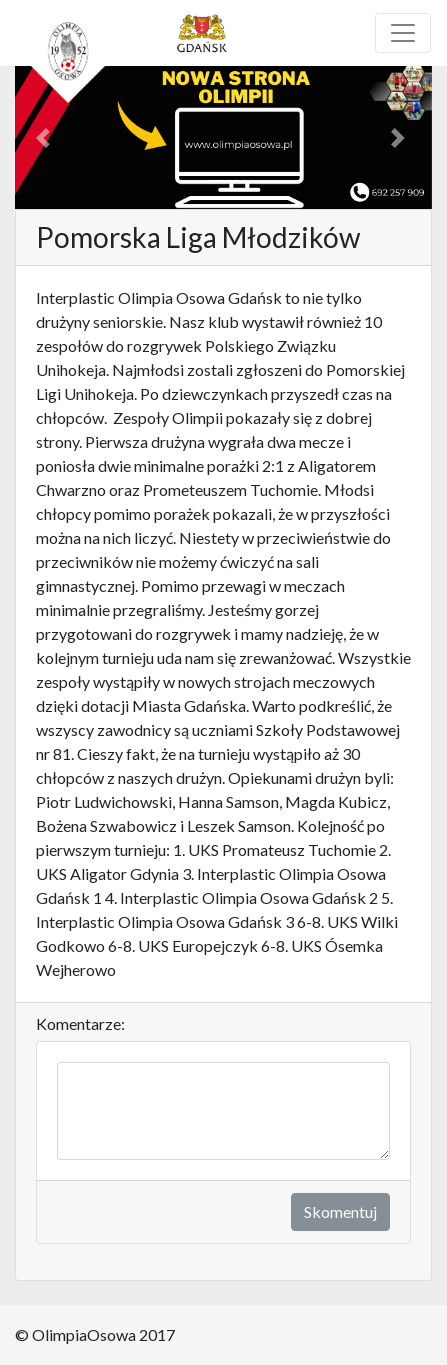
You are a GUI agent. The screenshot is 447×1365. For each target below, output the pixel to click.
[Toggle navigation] (403, 33)
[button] (46, 137)
